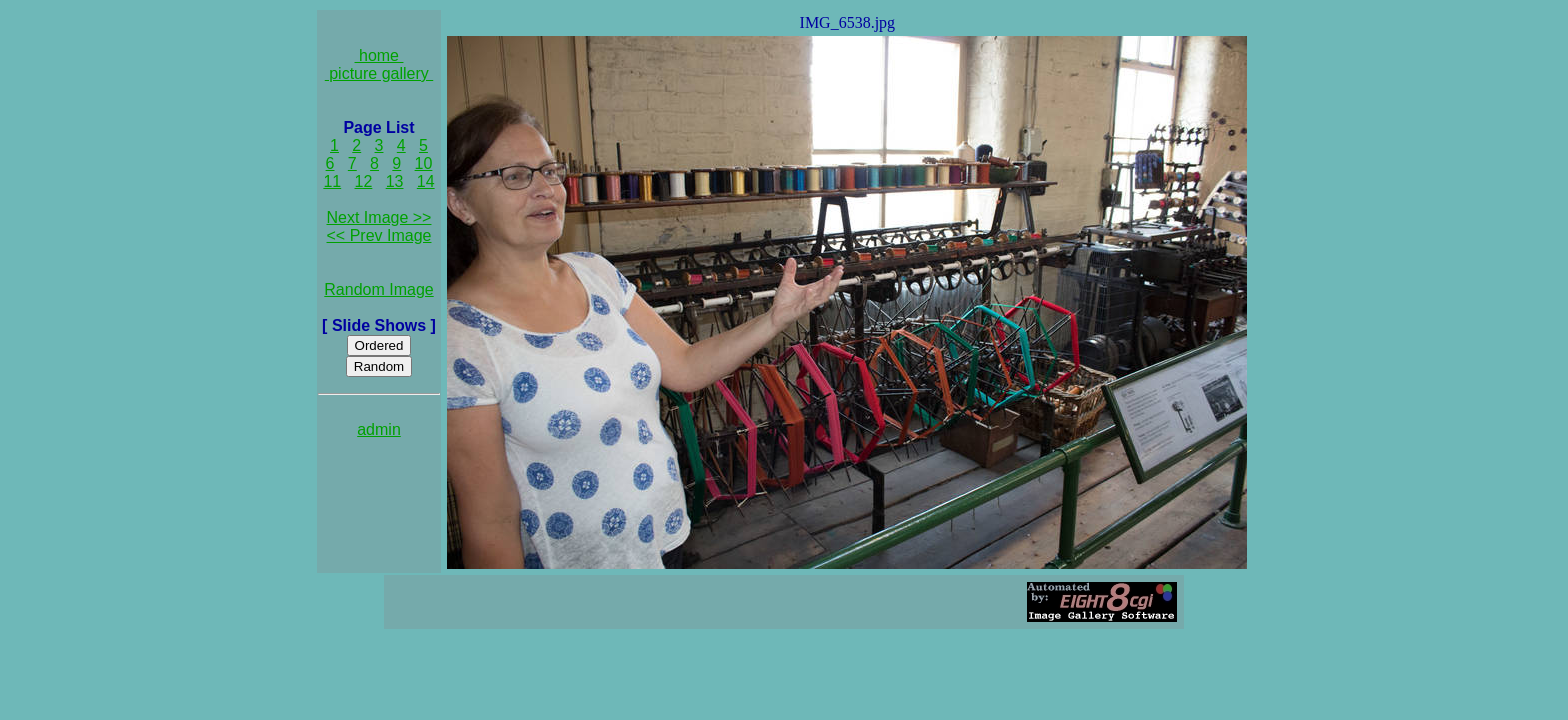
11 (332, 181)
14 (426, 181)
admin (379, 429)
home (379, 55)
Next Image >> (379, 217)
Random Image (378, 289)
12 (364, 181)
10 (424, 163)
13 (395, 181)
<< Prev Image (379, 235)
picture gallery (379, 73)
